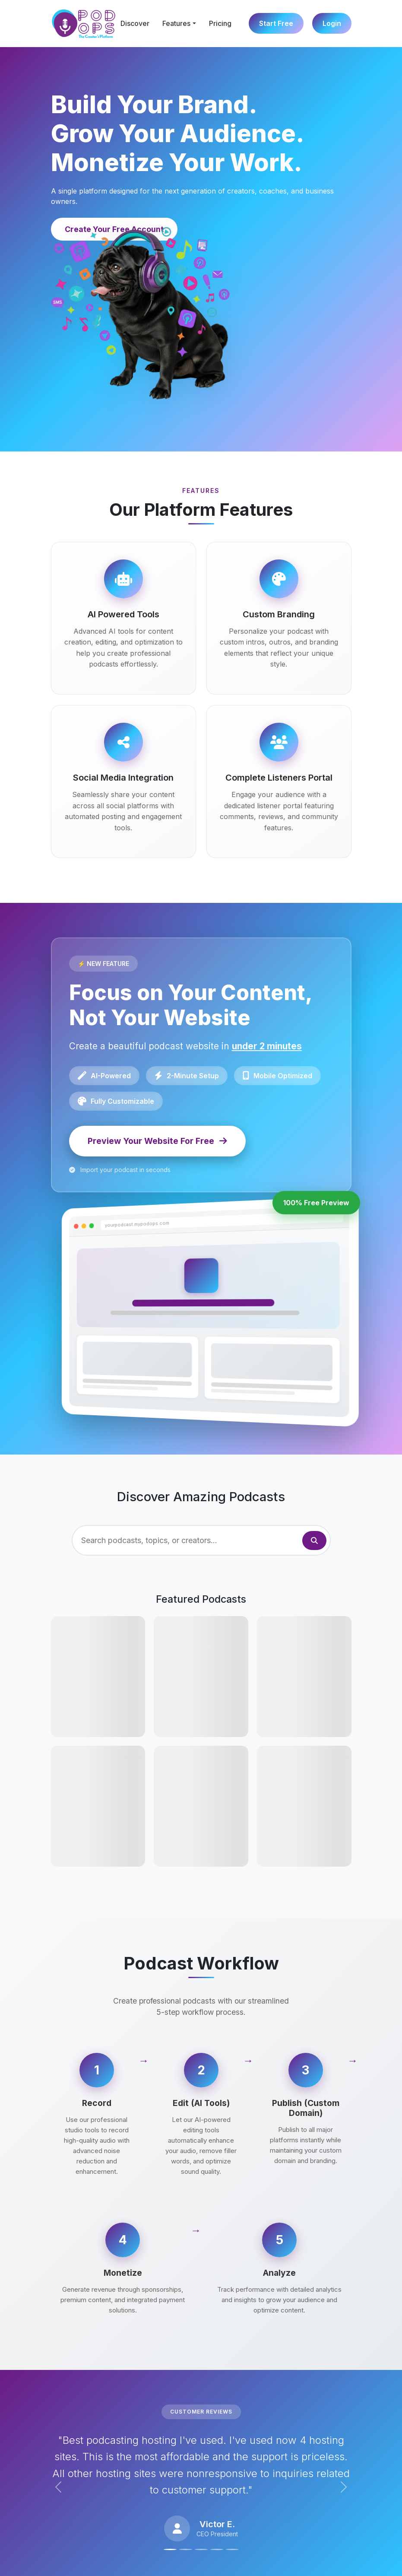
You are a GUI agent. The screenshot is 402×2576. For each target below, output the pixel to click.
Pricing (220, 23)
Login (332, 23)
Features (176, 23)
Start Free (276, 23)
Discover (134, 23)
